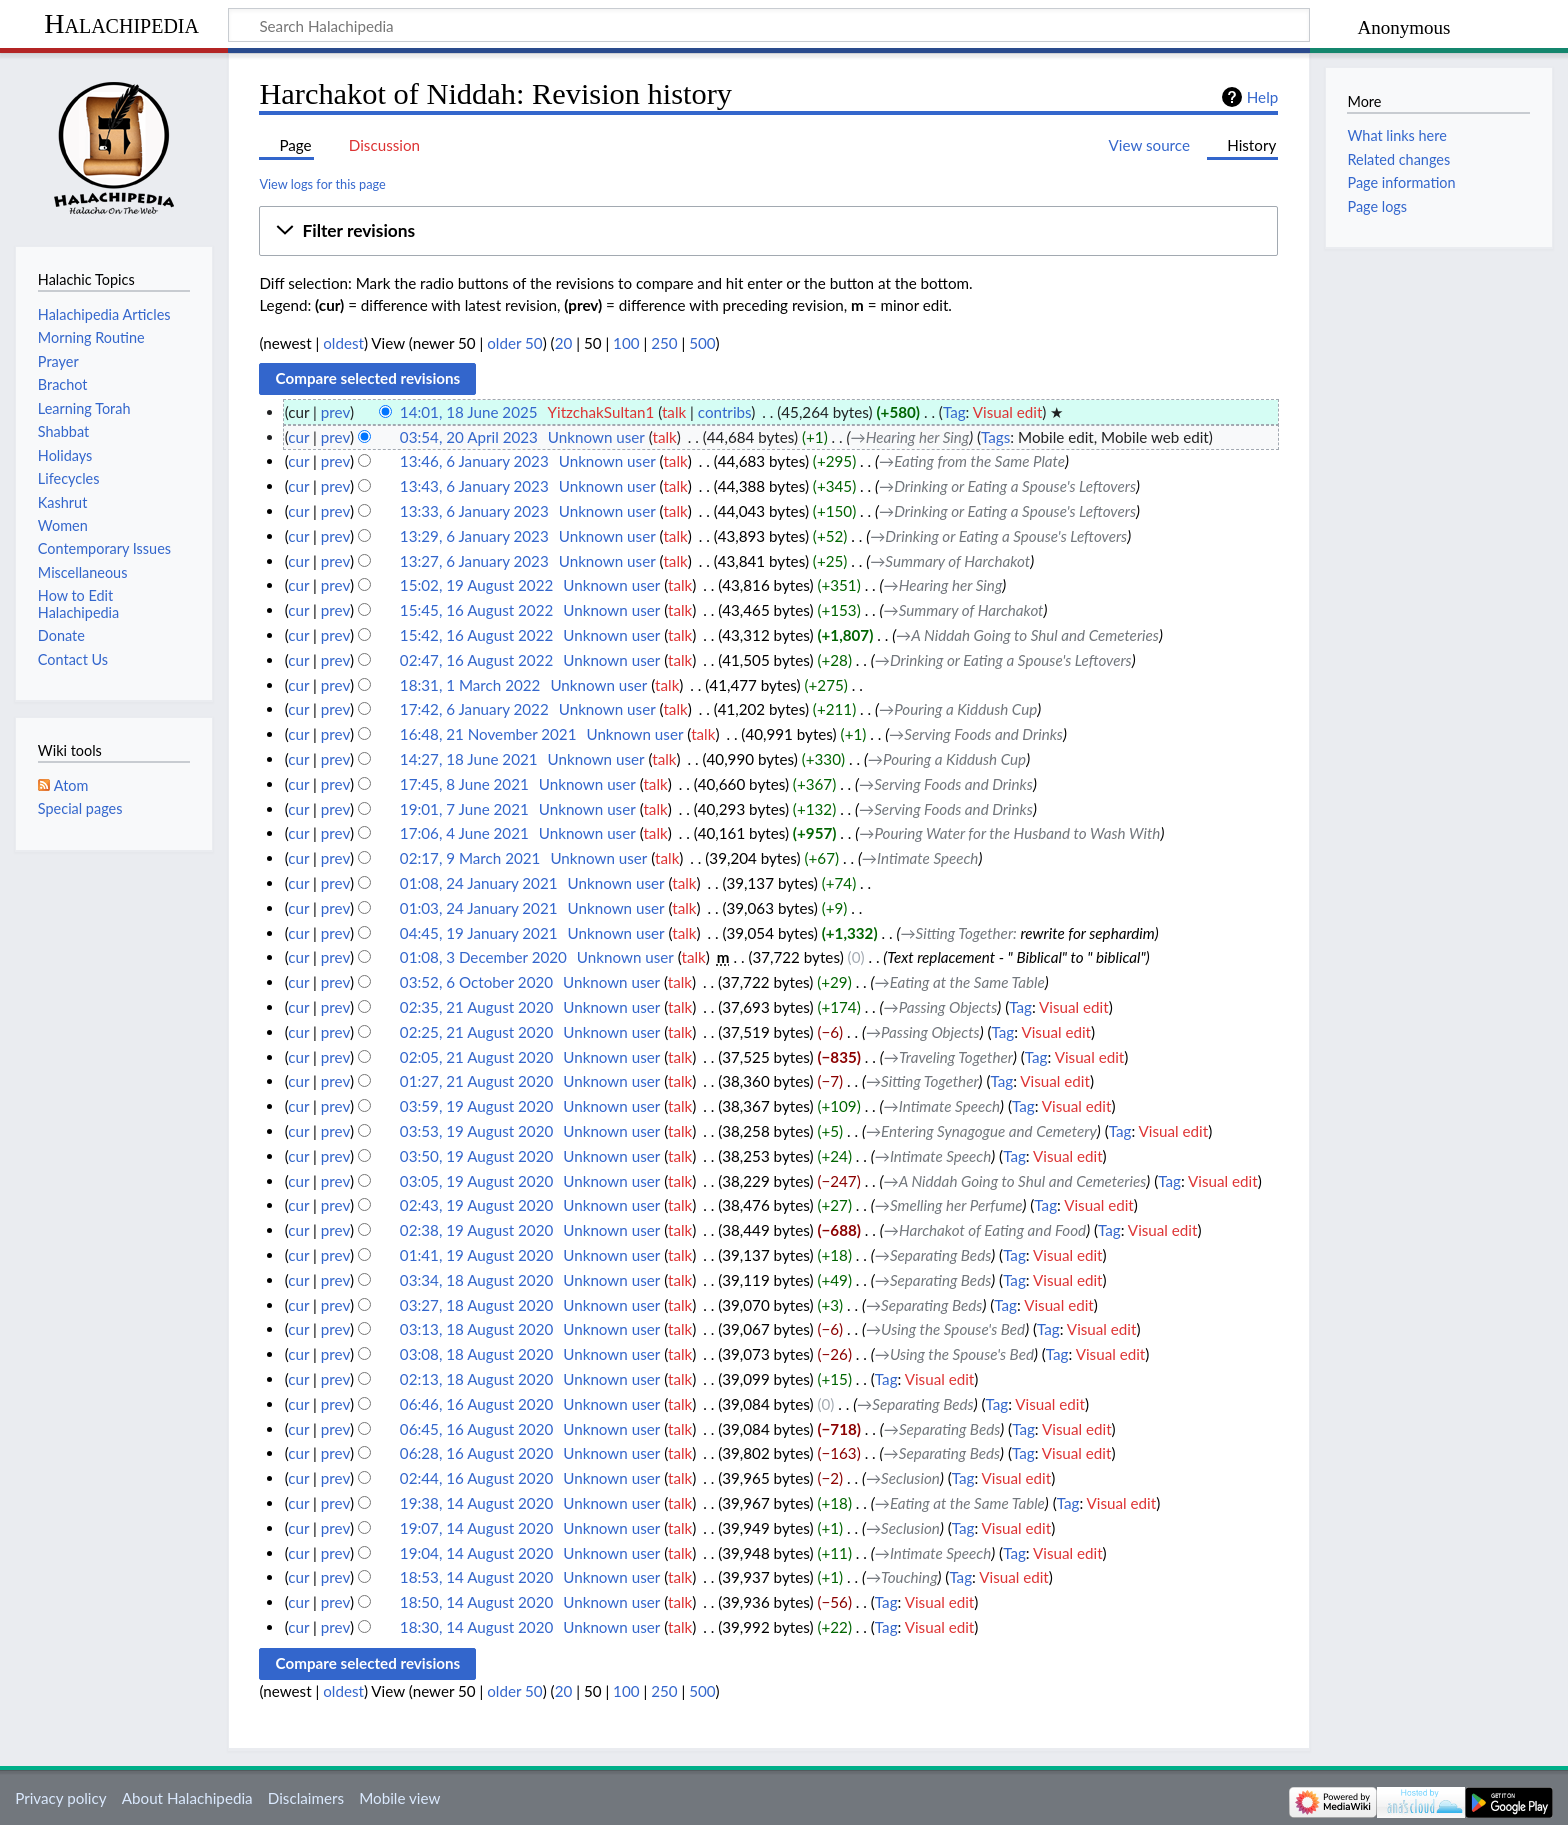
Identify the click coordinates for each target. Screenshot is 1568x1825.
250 (664, 343)
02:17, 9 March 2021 (470, 858)
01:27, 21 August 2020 (476, 1081)
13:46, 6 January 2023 (474, 461)
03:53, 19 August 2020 (476, 1131)
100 (626, 343)
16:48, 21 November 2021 (488, 734)
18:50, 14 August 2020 (476, 1602)
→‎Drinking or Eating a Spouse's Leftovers (1007, 486)
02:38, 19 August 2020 (476, 1230)
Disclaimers (306, 1798)
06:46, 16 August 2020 (476, 1404)
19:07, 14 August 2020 (476, 1528)
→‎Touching (902, 1577)
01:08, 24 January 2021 (479, 883)
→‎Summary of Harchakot (950, 561)
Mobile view (399, 1798)
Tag (954, 412)
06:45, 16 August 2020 (476, 1429)
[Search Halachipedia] (769, 25)
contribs (724, 412)
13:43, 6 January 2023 (474, 486)
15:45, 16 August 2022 (476, 610)
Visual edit (1008, 412)
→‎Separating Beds (933, 1255)
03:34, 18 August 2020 (476, 1280)
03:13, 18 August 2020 (476, 1329)
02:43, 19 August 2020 (476, 1205)
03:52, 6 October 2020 (476, 982)
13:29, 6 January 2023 (474, 536)
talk (674, 412)
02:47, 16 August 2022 (476, 660)
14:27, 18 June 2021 (469, 759)
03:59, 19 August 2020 (476, 1106)
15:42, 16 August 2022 (476, 635)
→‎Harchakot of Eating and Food (985, 1230)
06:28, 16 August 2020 (476, 1453)
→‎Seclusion (903, 1478)
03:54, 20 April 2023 (469, 437)
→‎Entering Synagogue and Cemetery (981, 1131)
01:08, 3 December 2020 (483, 957)
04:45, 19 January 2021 (479, 933)
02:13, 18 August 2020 (476, 1379)
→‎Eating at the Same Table (960, 982)
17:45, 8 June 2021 (464, 784)
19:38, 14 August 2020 (476, 1503)
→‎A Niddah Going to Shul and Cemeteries (1027, 635)
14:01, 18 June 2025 (469, 412)
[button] (768, 231)
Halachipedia (121, 23)
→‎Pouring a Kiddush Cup (958, 709)
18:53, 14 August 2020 (476, 1577)
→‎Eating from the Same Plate (972, 461)
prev (335, 412)
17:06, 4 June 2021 (464, 833)
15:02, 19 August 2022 (476, 585)
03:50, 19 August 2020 (476, 1156)
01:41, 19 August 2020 (476, 1255)
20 (564, 343)
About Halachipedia (187, 1798)
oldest (343, 343)
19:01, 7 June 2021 (464, 809)
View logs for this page (322, 184)
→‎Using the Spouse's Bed (945, 1329)
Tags (995, 437)
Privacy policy (60, 1798)
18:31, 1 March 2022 (470, 685)
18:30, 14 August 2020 (476, 1627)
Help (1262, 97)
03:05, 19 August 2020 (476, 1181)
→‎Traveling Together (948, 1057)
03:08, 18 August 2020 (476, 1354)
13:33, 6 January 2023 (474, 511)
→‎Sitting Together (956, 933)
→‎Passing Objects (941, 1007)
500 (702, 343)
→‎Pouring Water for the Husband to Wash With (1009, 833)
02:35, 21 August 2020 (476, 1007)
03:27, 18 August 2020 (476, 1305)
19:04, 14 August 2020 (476, 1553)
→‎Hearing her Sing (909, 437)
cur (298, 437)
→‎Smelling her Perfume (949, 1205)
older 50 (514, 343)
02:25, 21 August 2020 (476, 1032)
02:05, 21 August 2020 (476, 1057)
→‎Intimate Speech (920, 858)
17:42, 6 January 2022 (474, 709)
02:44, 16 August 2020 (476, 1478)
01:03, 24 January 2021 (479, 908)
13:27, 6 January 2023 (474, 561)
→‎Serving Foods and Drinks (976, 734)
